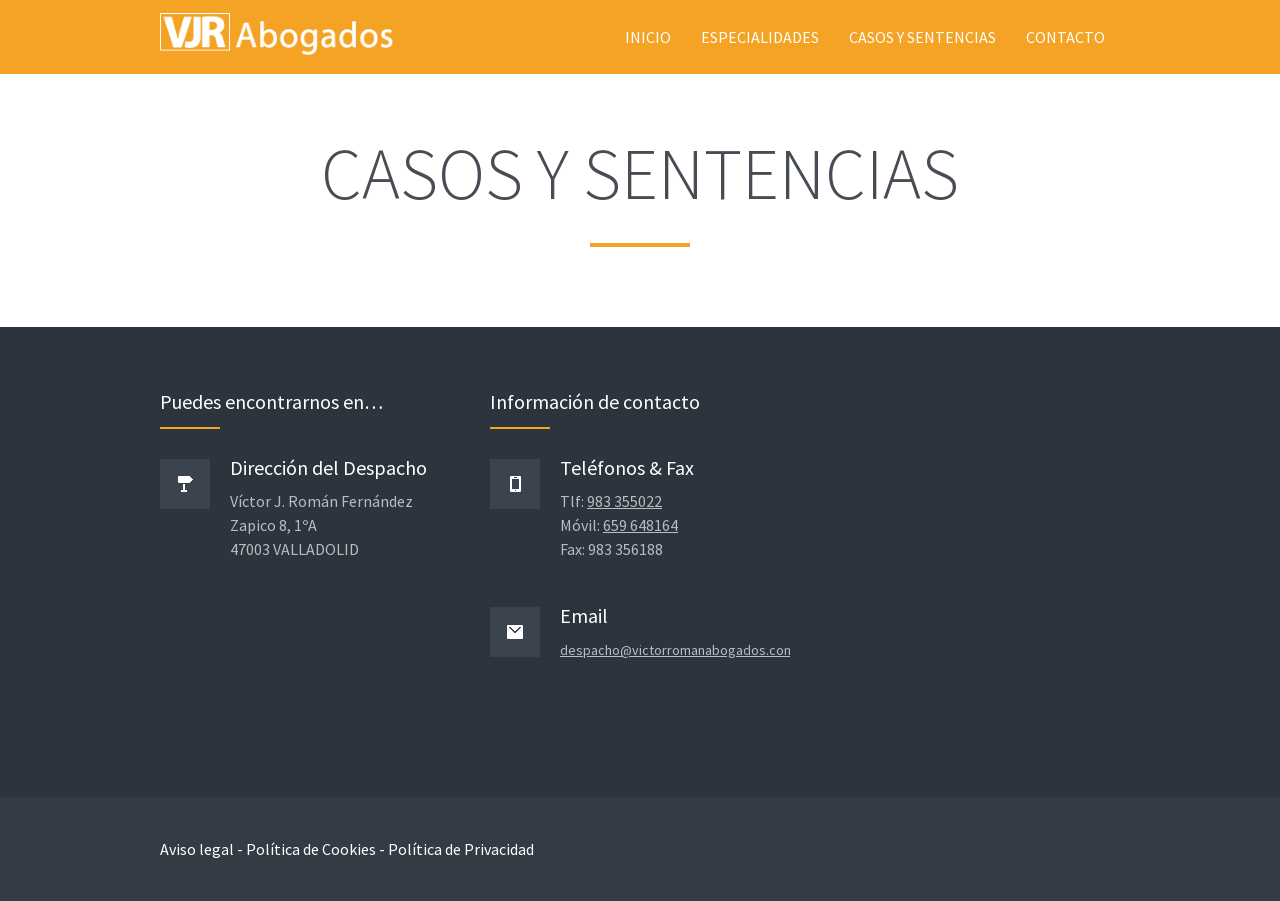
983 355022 (624, 501)
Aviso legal (197, 849)
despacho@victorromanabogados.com (677, 650)
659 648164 (640, 525)
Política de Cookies (311, 849)
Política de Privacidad (461, 849)
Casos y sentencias (922, 37)
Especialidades (760, 37)
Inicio (648, 37)
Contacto (1065, 37)
